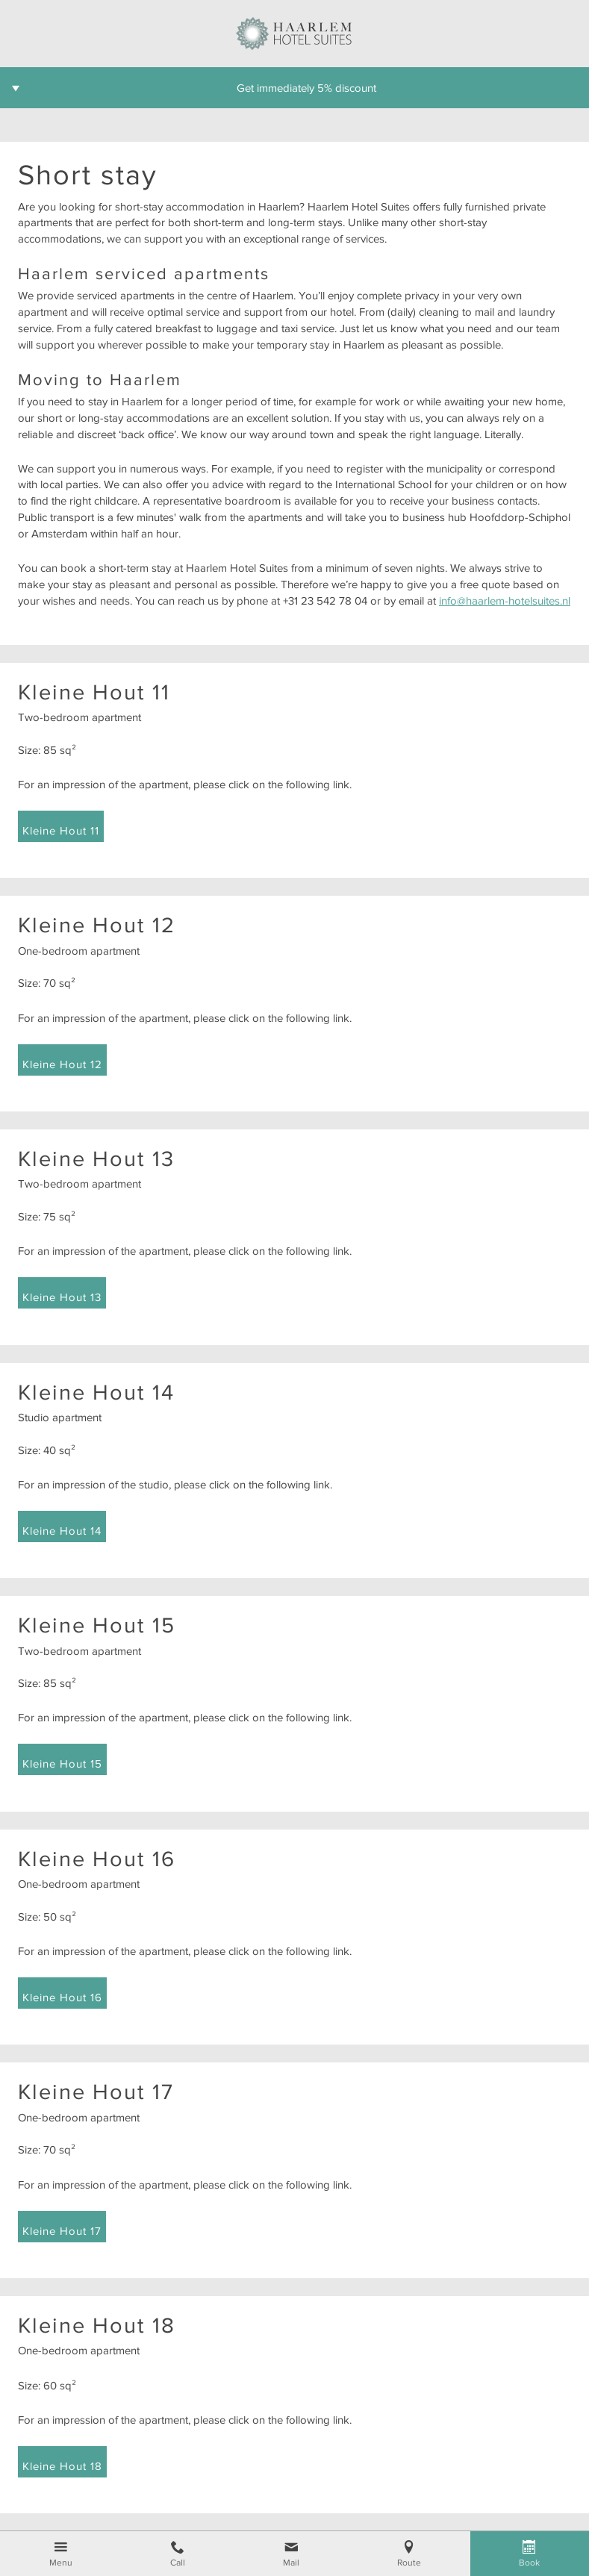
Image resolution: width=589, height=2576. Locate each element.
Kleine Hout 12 (62, 1064)
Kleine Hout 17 (62, 2230)
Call (177, 2562)
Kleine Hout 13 (62, 1297)
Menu (60, 2562)
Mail (291, 2562)
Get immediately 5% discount (306, 87)
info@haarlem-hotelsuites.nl (504, 600)
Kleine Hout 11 (60, 830)
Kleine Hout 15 (62, 1763)
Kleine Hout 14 (62, 1530)
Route (409, 2562)
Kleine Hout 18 (62, 2466)
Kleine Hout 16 (62, 1997)
